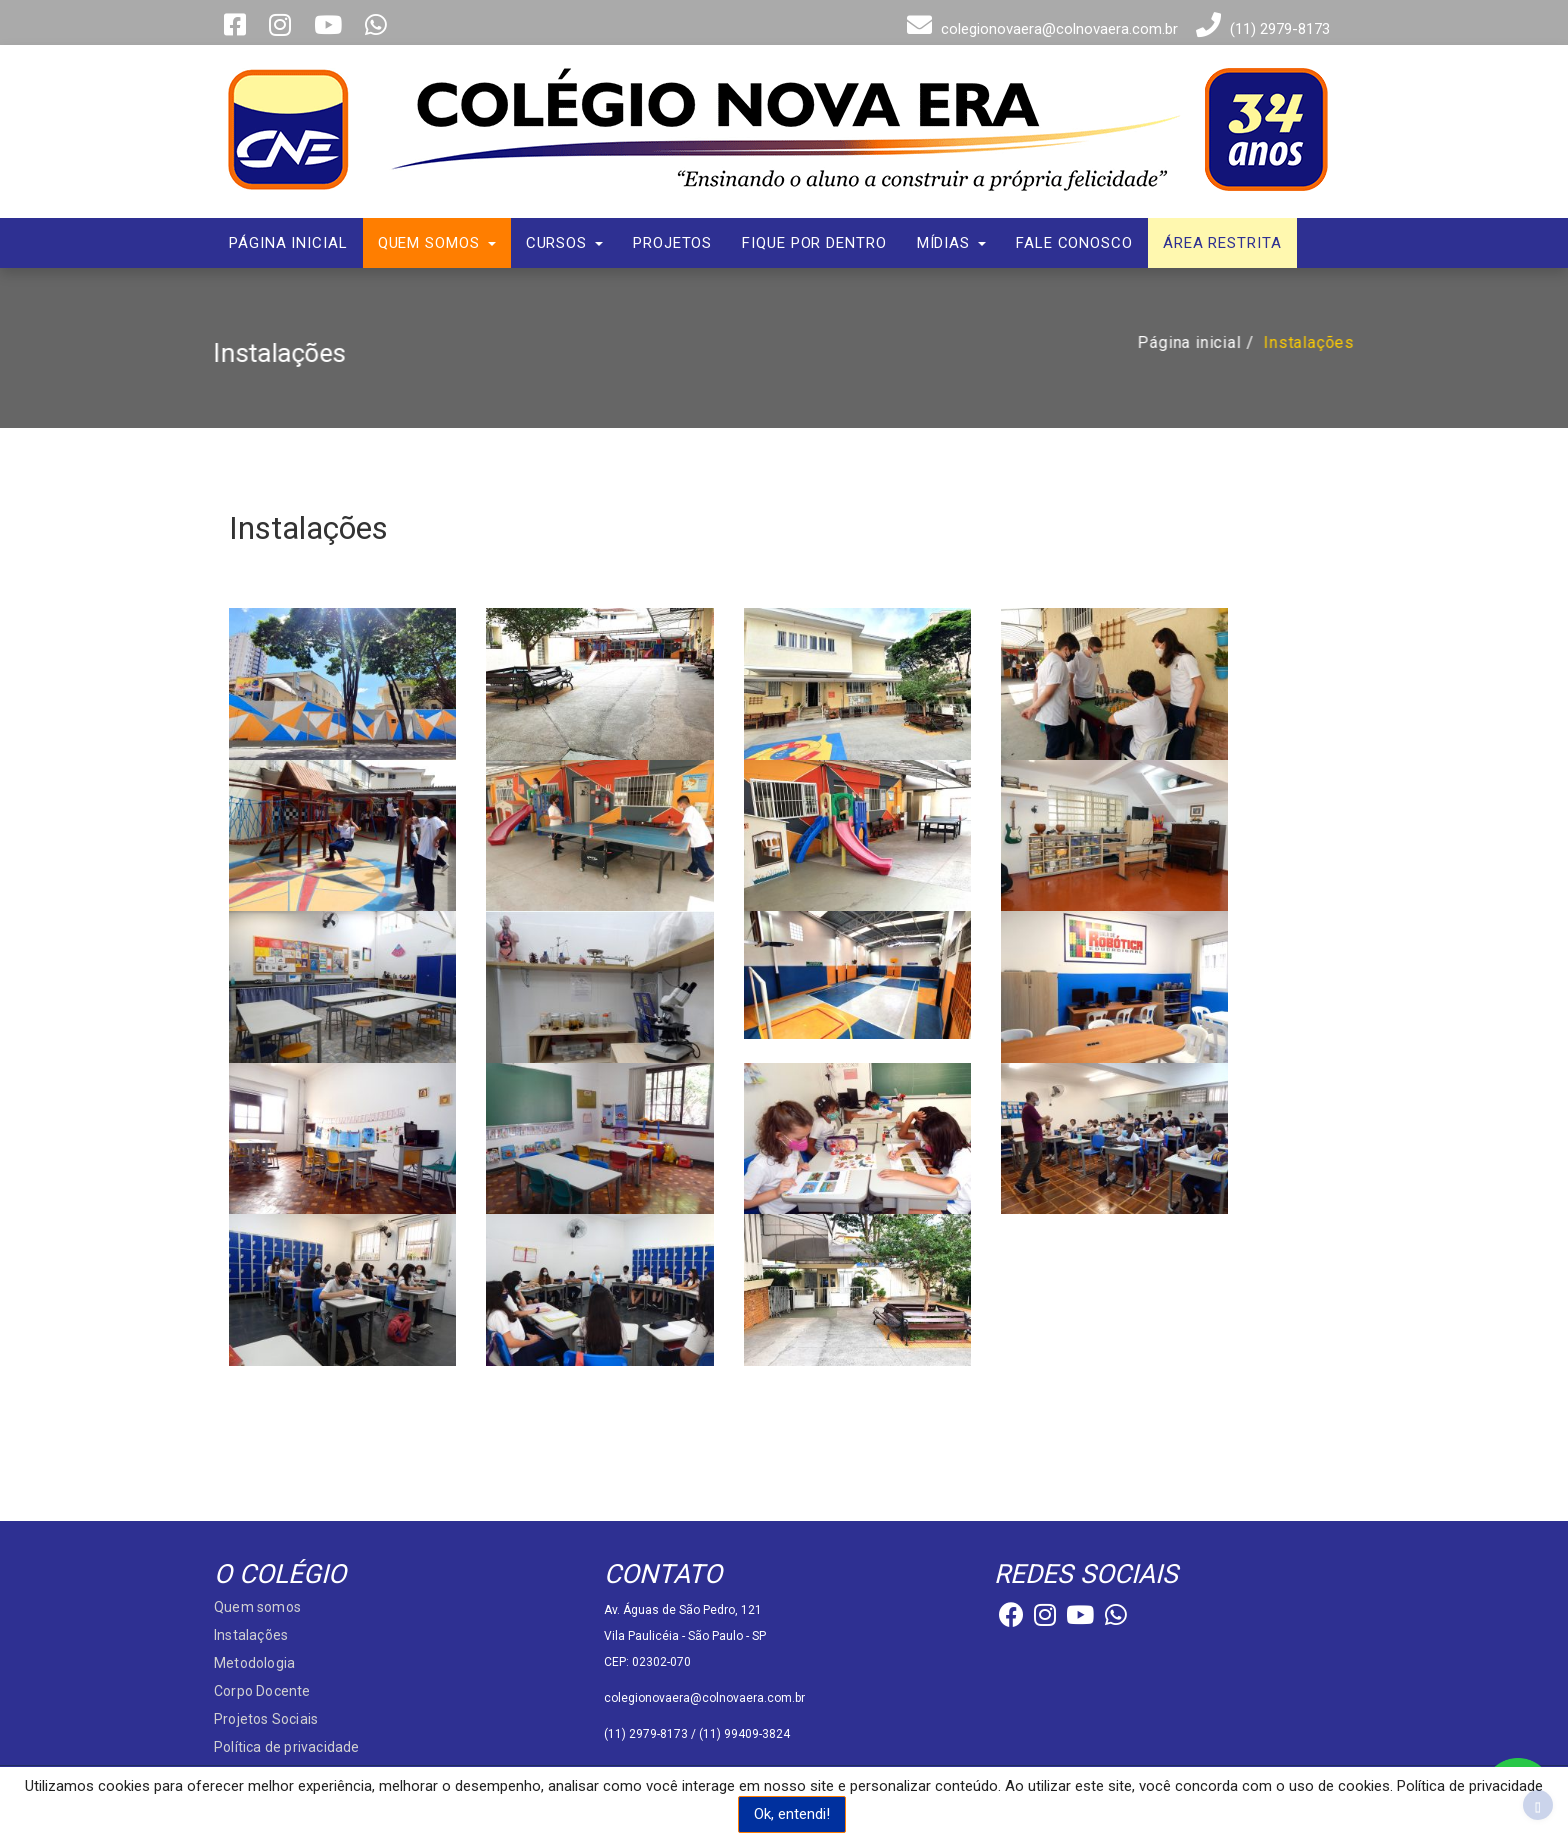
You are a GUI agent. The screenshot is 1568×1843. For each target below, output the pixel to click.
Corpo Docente (262, 1691)
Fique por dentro (814, 243)
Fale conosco (1074, 243)
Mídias (951, 243)
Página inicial (288, 243)
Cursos (564, 243)
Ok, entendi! (792, 1814)
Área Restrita (1222, 243)
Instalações (1314, 342)
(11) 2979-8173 (1260, 29)
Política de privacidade (287, 1747)
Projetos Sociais (266, 1719)
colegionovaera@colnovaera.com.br (1040, 29)
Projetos (672, 243)
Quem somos (437, 243)
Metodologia (254, 1663)
